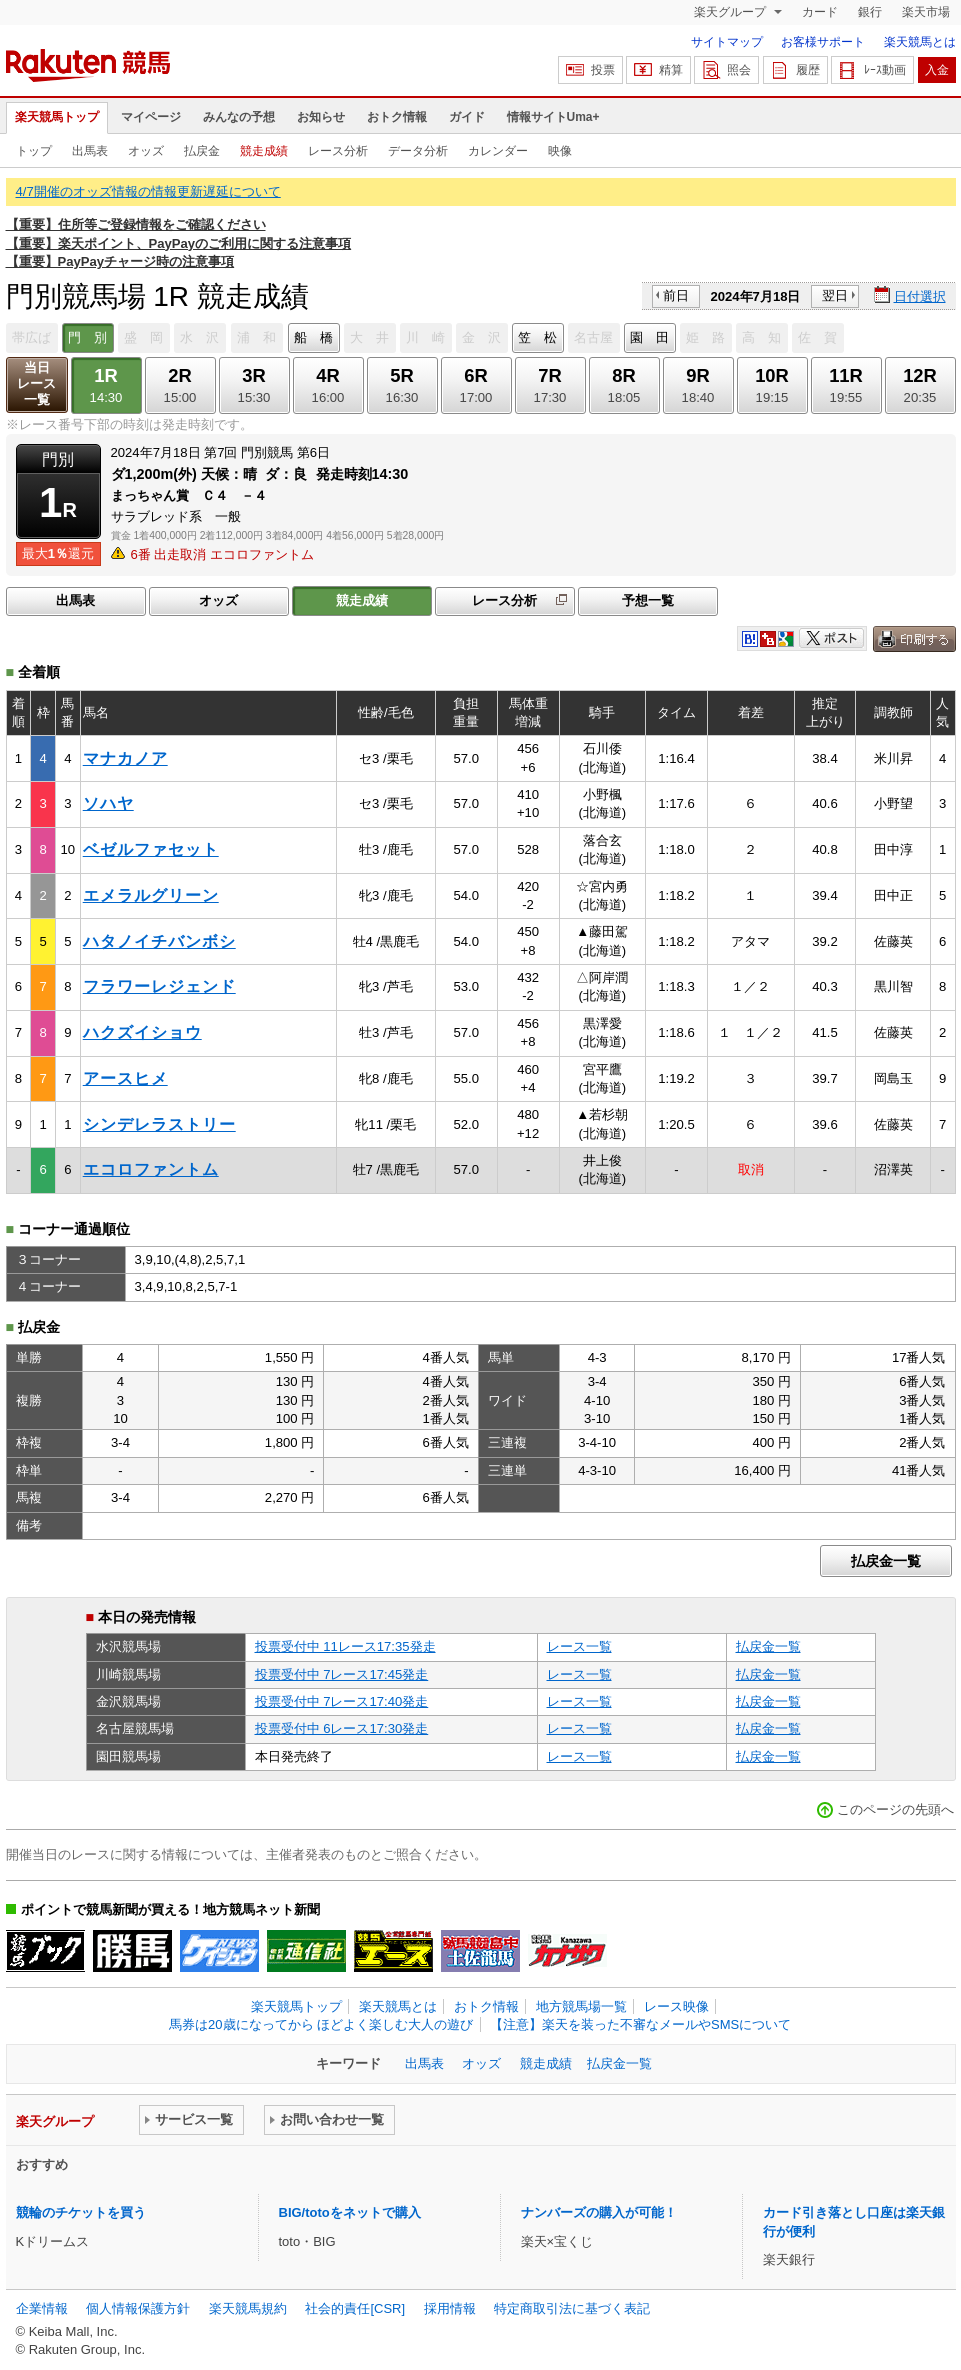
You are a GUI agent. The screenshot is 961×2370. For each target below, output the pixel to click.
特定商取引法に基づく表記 (572, 2308)
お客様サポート (823, 42)
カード (820, 12)
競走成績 (264, 151)
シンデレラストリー (159, 1124)
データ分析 (418, 151)
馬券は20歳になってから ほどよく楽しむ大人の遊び (321, 2024)
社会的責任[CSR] (355, 2308)
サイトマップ (727, 42)
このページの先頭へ (895, 1809)
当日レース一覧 (36, 383)
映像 (560, 151)
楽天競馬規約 (248, 2308)
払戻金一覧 (886, 1561)
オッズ (146, 151)
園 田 (649, 337)
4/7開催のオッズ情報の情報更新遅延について (148, 191)
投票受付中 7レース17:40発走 (342, 1701)
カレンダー (498, 151)
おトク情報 (397, 117)
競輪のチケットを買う (81, 2212)
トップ (34, 151)
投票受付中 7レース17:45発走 (342, 1674)
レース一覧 (579, 1646)
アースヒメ (125, 1078)
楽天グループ (731, 12)
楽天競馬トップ (57, 117)
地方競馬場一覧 (581, 2006)
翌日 (835, 295)
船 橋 (313, 337)
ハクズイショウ (142, 1032)
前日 (676, 295)
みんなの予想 (239, 117)
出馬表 (90, 151)
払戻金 (202, 151)
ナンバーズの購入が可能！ (599, 2212)
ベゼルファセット (151, 849)
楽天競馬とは (920, 42)
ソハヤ (108, 803)
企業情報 (42, 2308)
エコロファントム (151, 1169)
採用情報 (450, 2308)
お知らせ (321, 117)
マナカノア (125, 758)
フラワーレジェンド (159, 986)
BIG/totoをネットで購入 (350, 2212)
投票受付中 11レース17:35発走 (345, 1646)
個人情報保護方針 (138, 2308)
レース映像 (676, 2006)
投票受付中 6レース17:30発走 (342, 1728)
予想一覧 (648, 600)
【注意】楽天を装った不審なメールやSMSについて (640, 2024)
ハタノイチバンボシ (159, 941)
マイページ (151, 117)
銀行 (870, 12)
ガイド (467, 117)
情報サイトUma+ (553, 117)
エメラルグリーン (151, 895)
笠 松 (537, 337)
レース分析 (338, 151)
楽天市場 (926, 12)
